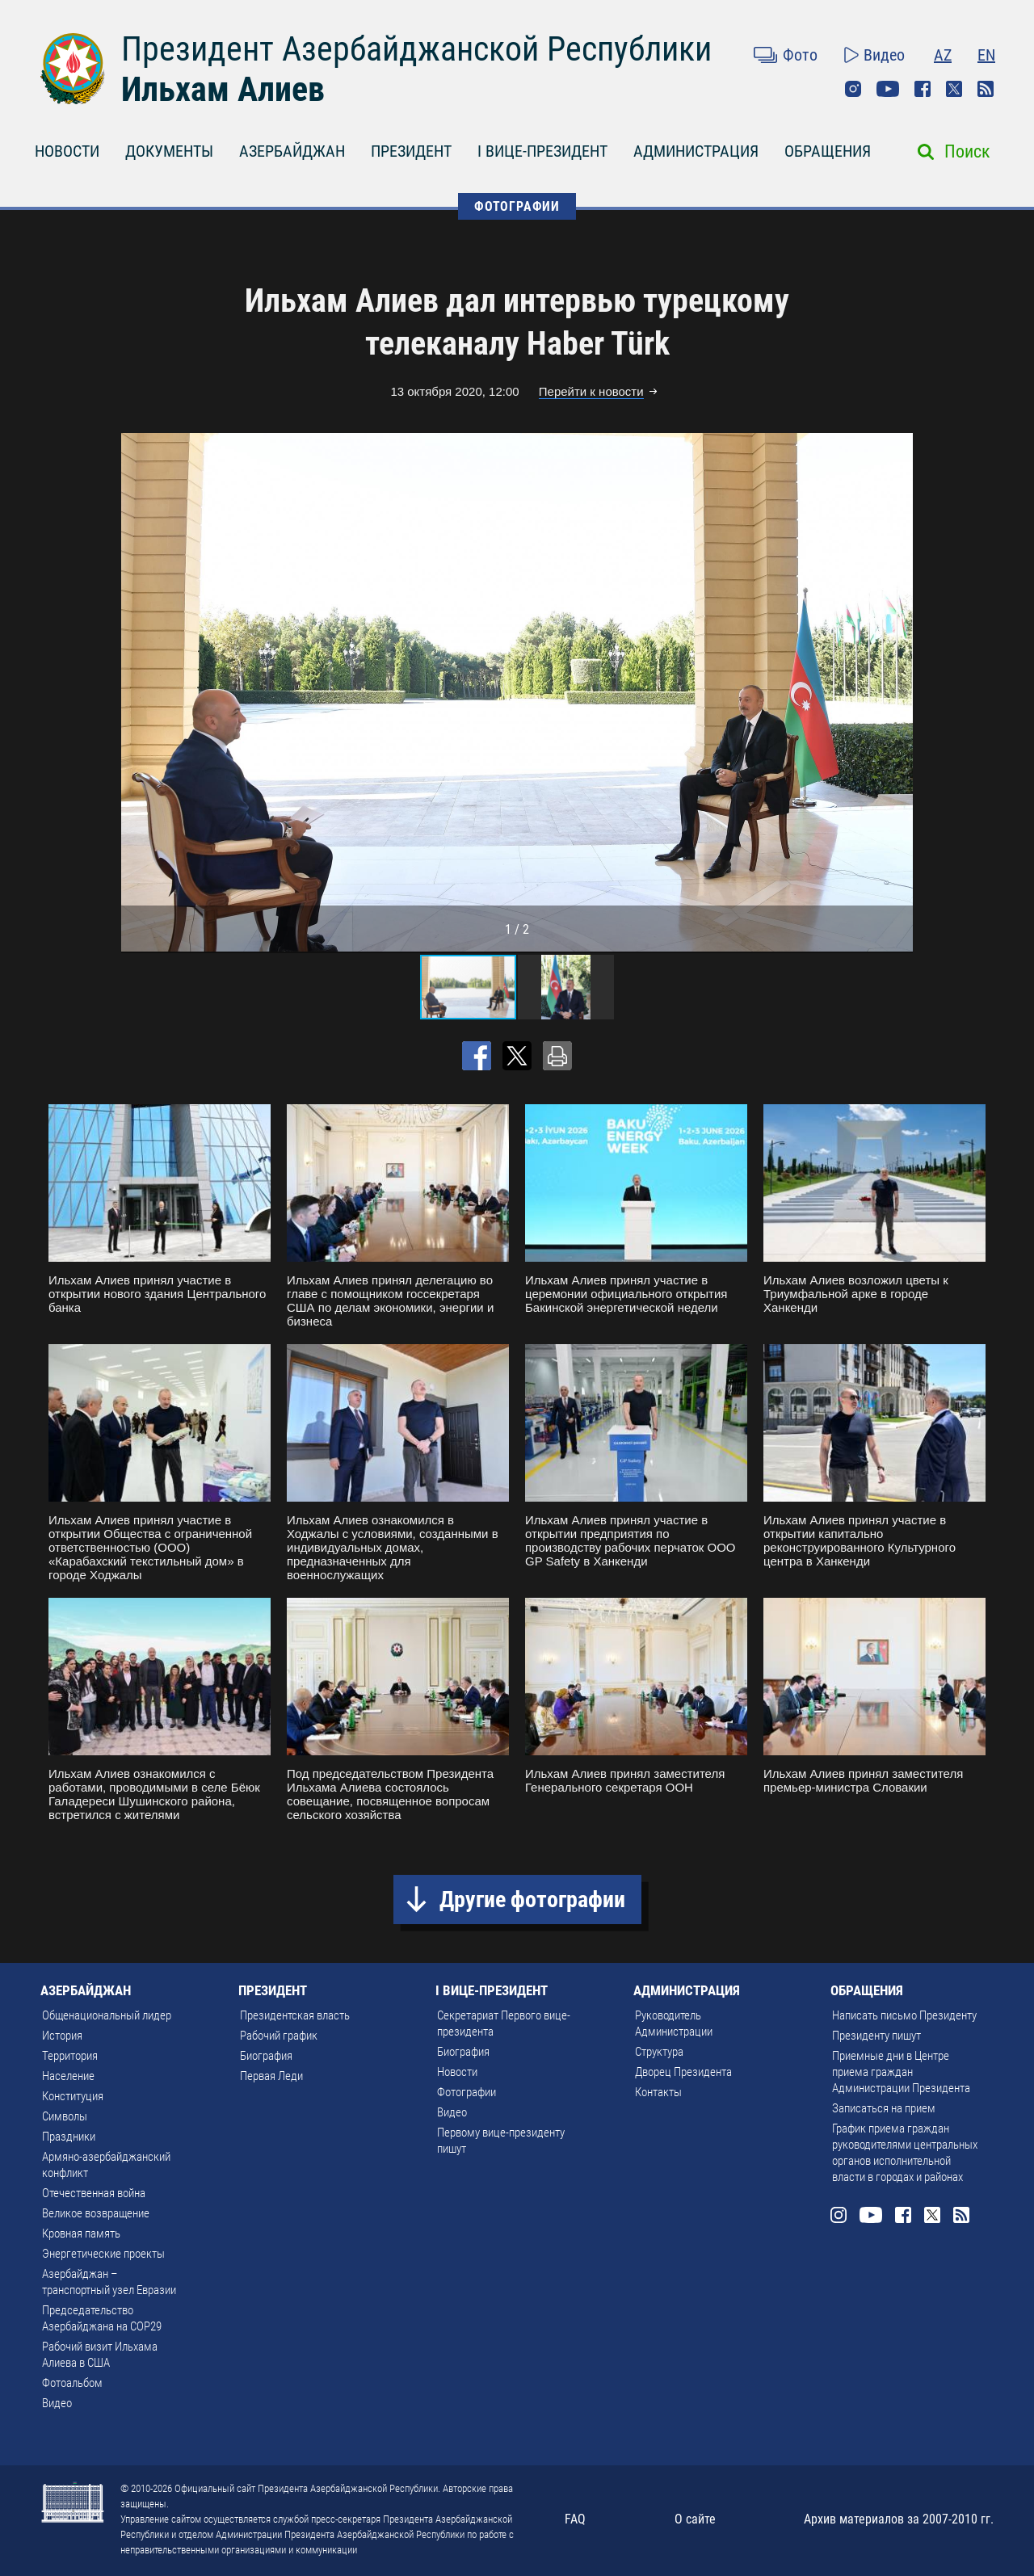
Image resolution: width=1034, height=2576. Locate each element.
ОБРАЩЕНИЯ (827, 151)
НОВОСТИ (67, 151)
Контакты (658, 2092)
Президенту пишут (876, 2035)
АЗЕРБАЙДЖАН (292, 151)
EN (986, 55)
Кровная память (81, 2233)
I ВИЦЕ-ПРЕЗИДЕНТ (542, 151)
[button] (898, 692)
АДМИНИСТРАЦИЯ (696, 151)
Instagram (853, 89)
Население (68, 2076)
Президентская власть (295, 2015)
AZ (943, 55)
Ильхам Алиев (223, 89)
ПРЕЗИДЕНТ (411, 151)
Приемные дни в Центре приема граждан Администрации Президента (901, 2072)
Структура (659, 2051)
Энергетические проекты (103, 2253)
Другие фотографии (532, 1899)
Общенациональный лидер (106, 2015)
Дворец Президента (683, 2072)
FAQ (575, 2519)
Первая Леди (271, 2076)
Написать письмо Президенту (904, 2015)
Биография (266, 2056)
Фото (800, 55)
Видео (884, 55)
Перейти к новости (591, 391)
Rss (985, 89)
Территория (70, 2056)
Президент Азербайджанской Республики (416, 49)
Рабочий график (278, 2035)
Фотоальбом (72, 2383)
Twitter (954, 89)
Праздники (68, 2136)
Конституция (72, 2096)
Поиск (967, 151)
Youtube (887, 89)
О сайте (695, 2519)
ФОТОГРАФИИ (517, 206)
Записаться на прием (883, 2108)
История (62, 2035)
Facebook (922, 89)
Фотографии (466, 2092)
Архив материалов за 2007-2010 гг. (899, 2519)
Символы (64, 2116)
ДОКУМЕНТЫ (169, 151)
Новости (457, 2072)
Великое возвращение (95, 2213)
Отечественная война (93, 2193)
